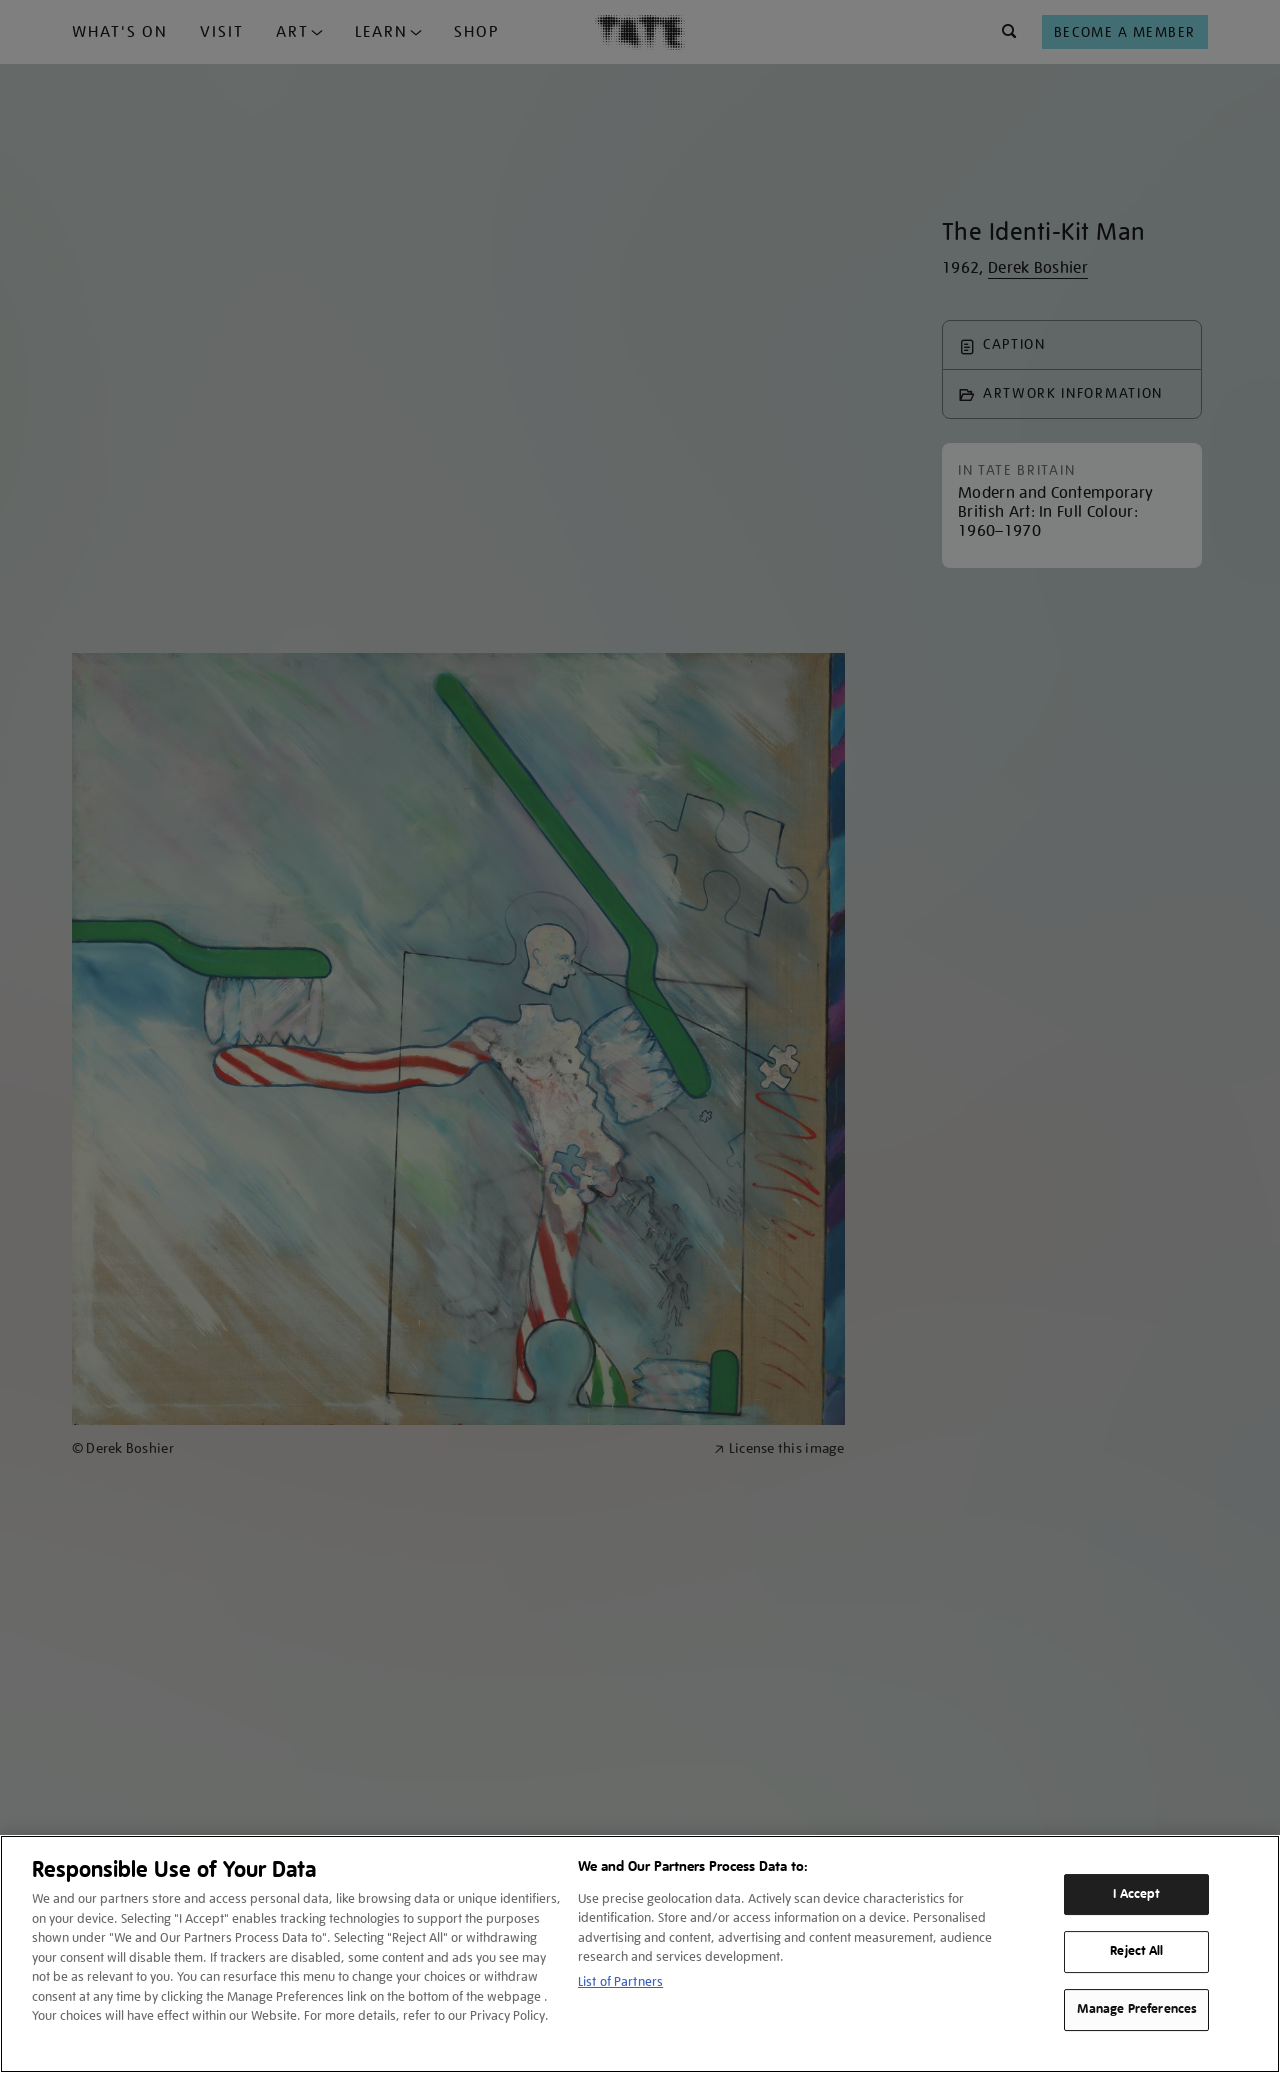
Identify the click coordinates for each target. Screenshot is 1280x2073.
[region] (640, 1954)
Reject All (1136, 1952)
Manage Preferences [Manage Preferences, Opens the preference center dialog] (1137, 2009)
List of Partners (620, 1981)
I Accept (1136, 1894)
